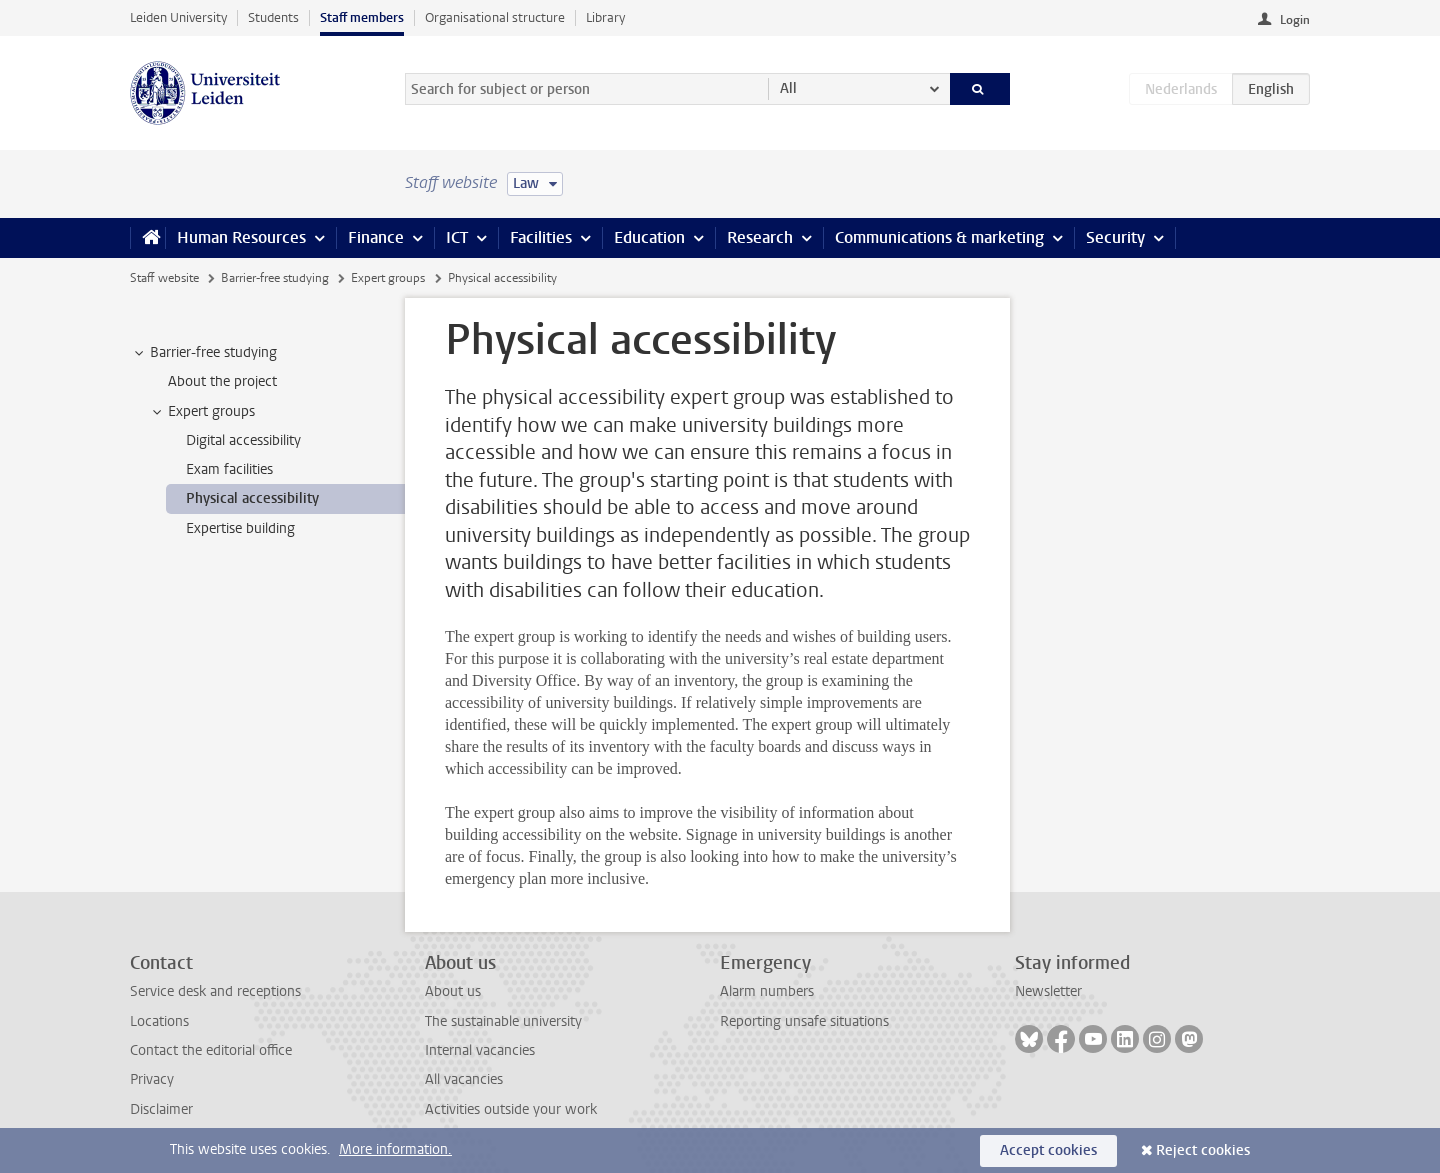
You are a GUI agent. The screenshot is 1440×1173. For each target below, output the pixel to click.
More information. (395, 1149)
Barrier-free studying (275, 278)
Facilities (541, 237)
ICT (457, 237)
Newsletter (1048, 991)
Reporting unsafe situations (804, 1021)
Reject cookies (1203, 1150)
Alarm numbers (767, 991)
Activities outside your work (511, 1109)
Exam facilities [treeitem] (229, 469)
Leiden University (178, 17)
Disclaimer (161, 1109)
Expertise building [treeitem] (240, 528)
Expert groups (388, 278)
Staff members (362, 17)
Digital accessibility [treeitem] (243, 440)
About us (453, 991)
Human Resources (241, 237)
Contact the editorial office (211, 1050)
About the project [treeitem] (222, 381)
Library (605, 17)
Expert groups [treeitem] (202, 412)
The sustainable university (503, 1021)
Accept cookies (1048, 1150)
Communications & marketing (939, 237)
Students (273, 17)
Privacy (152, 1079)
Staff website (164, 278)
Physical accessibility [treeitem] (252, 498)
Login (1295, 20)
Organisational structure (495, 17)
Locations (159, 1021)
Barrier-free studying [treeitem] (204, 353)
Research (760, 237)
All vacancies (464, 1079)
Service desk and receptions (215, 991)
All (788, 88)
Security (1115, 237)
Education (649, 237)
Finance (376, 237)
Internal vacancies (480, 1050)
